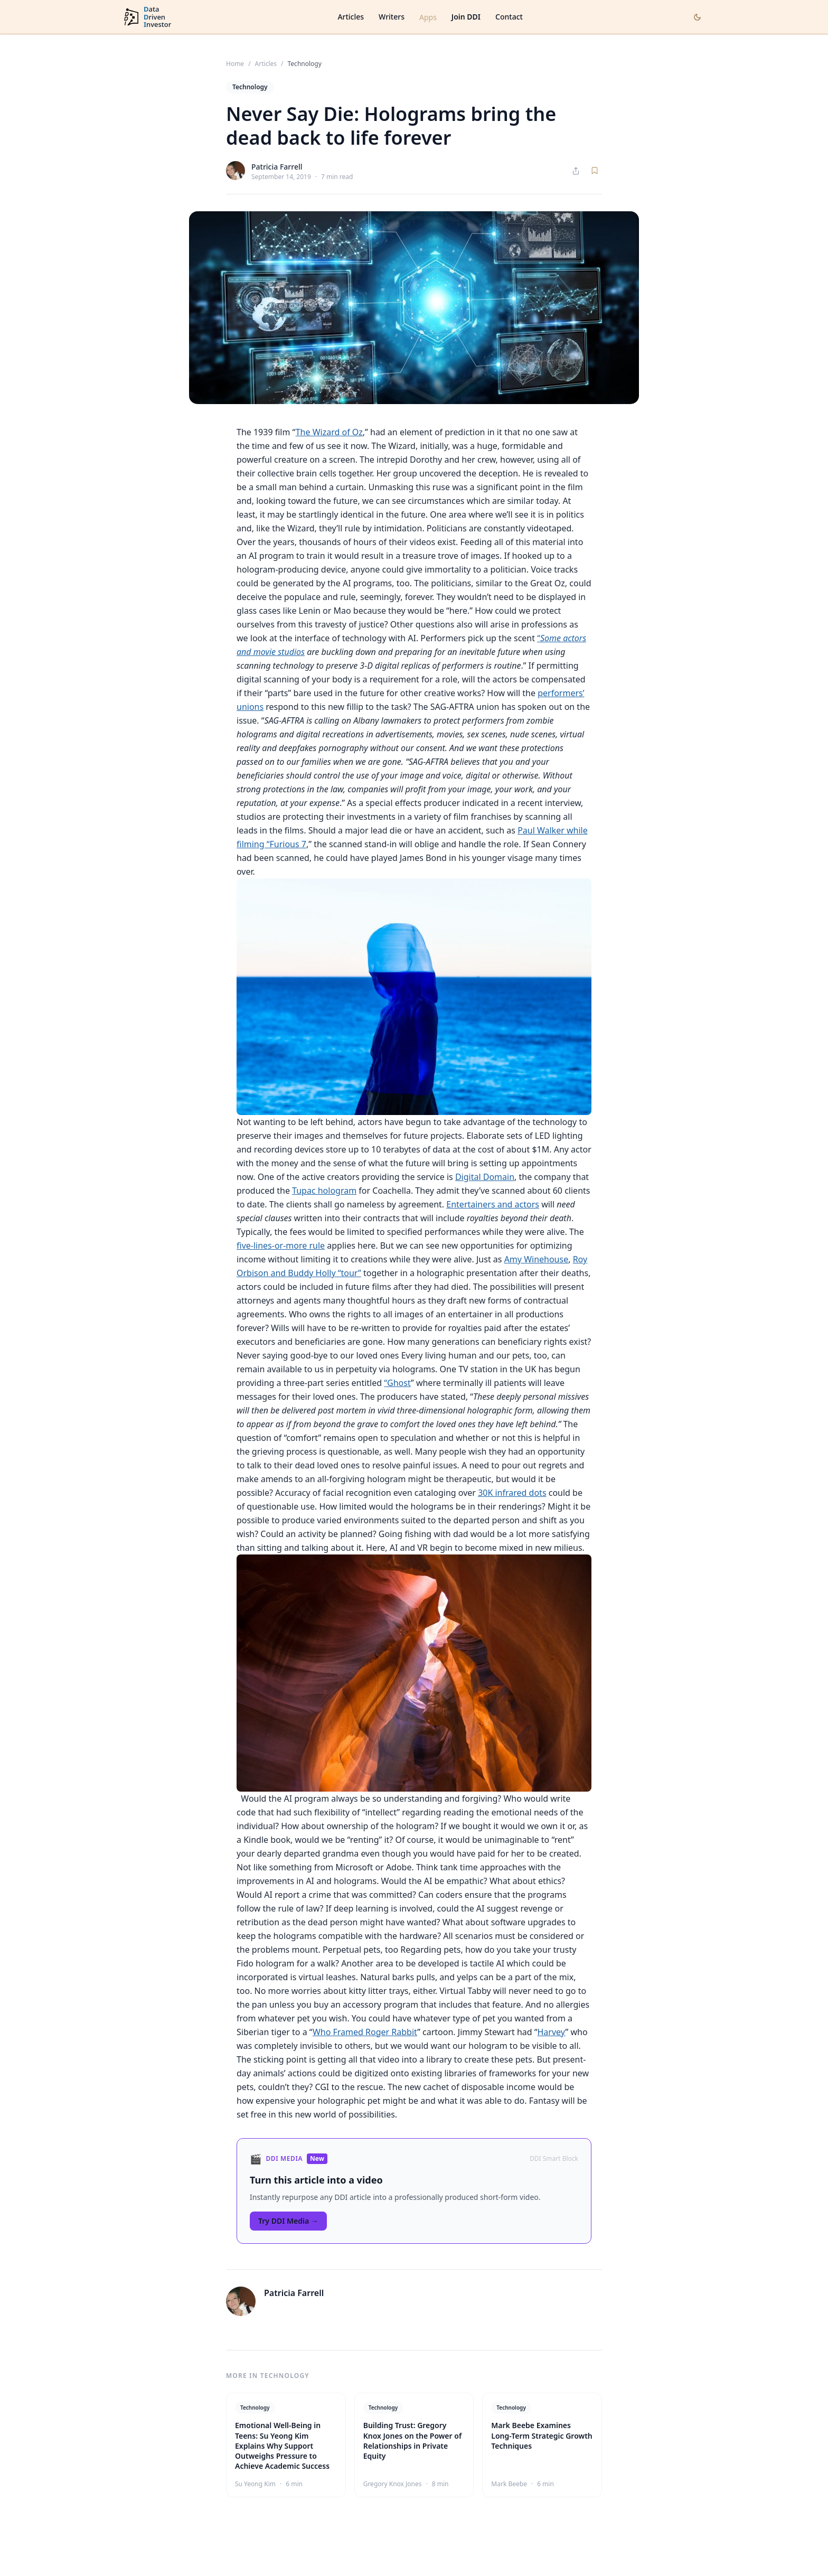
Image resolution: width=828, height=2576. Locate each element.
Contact (509, 17)
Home (235, 64)
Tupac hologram (324, 1190)
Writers (391, 17)
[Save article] (594, 170)
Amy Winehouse (536, 1259)
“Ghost (397, 1383)
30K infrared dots (512, 1492)
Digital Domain (484, 1177)
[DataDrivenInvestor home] (147, 17)
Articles (350, 17)
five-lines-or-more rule (281, 1245)
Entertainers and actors (492, 1204)
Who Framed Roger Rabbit (365, 2032)
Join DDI (466, 17)
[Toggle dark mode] (697, 17)
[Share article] (576, 171)
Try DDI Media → (288, 2221)
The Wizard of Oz (329, 432)
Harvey (552, 2032)
